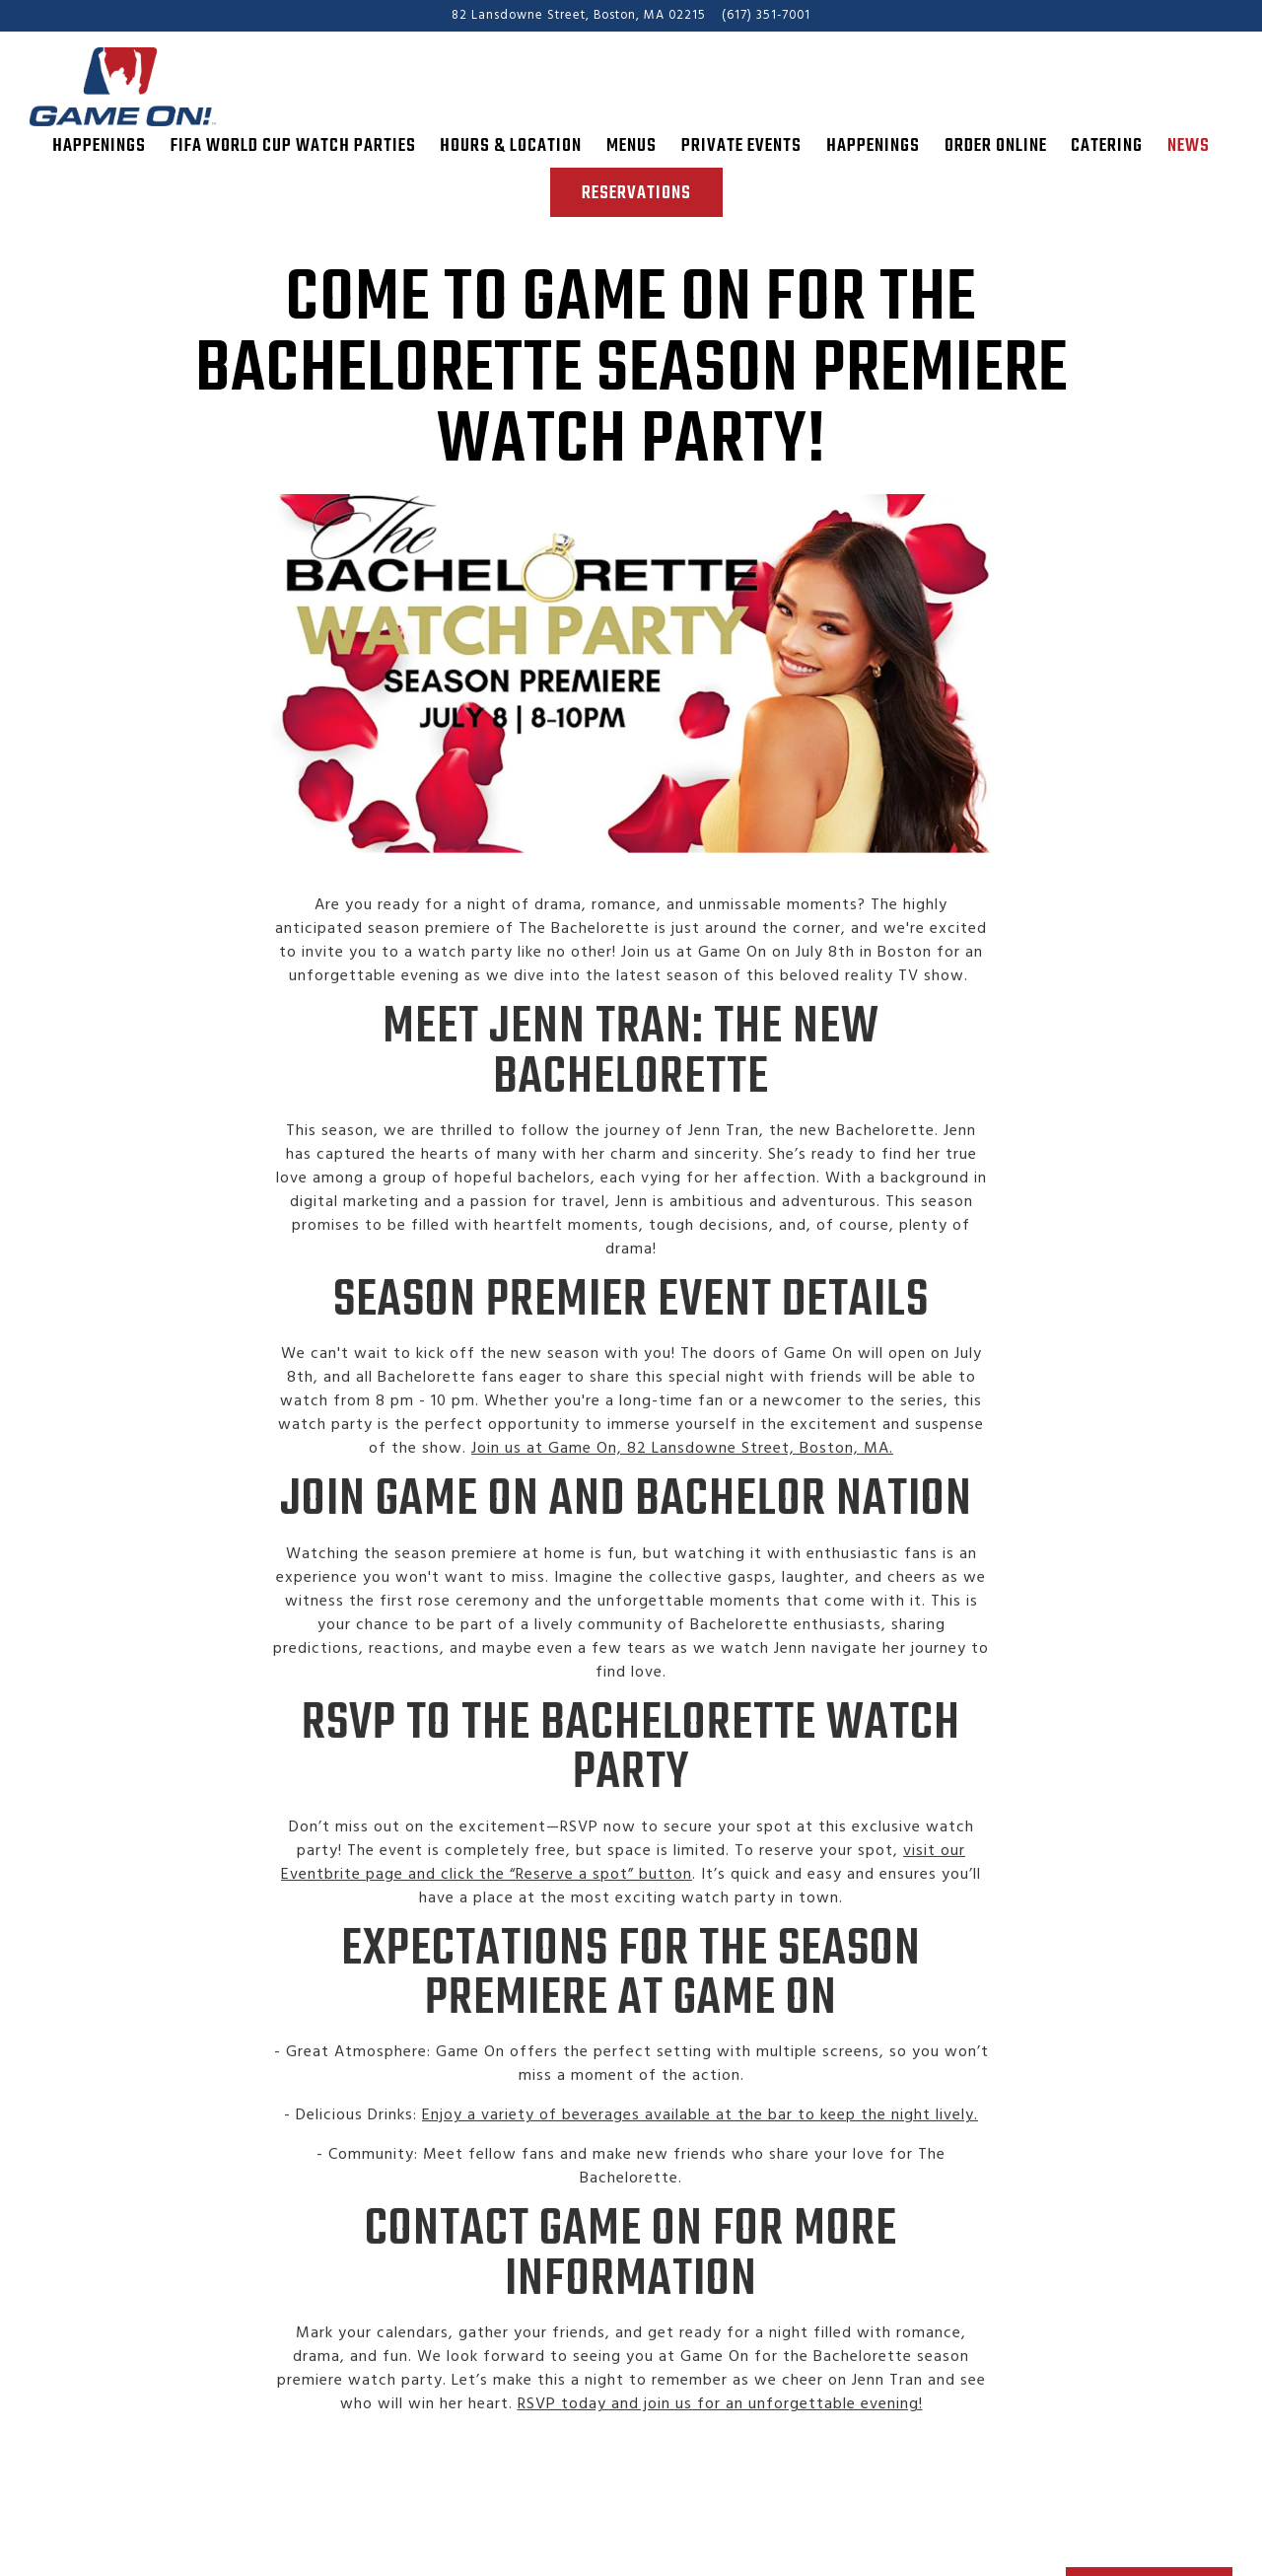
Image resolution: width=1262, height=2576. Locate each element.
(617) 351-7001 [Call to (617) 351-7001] (766, 15)
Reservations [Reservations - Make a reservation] (636, 193)
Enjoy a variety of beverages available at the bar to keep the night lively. (700, 2130)
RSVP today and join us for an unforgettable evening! (720, 2418)
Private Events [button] (741, 146)
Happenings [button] (99, 146)
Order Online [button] (996, 146)
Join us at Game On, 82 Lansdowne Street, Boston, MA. (682, 1463)
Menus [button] (631, 146)
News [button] (1188, 146)
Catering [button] (1107, 146)
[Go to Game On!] (579, 15)
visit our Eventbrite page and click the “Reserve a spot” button (623, 1876)
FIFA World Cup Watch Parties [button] (293, 146)
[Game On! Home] (138, 86)
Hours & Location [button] (511, 146)
